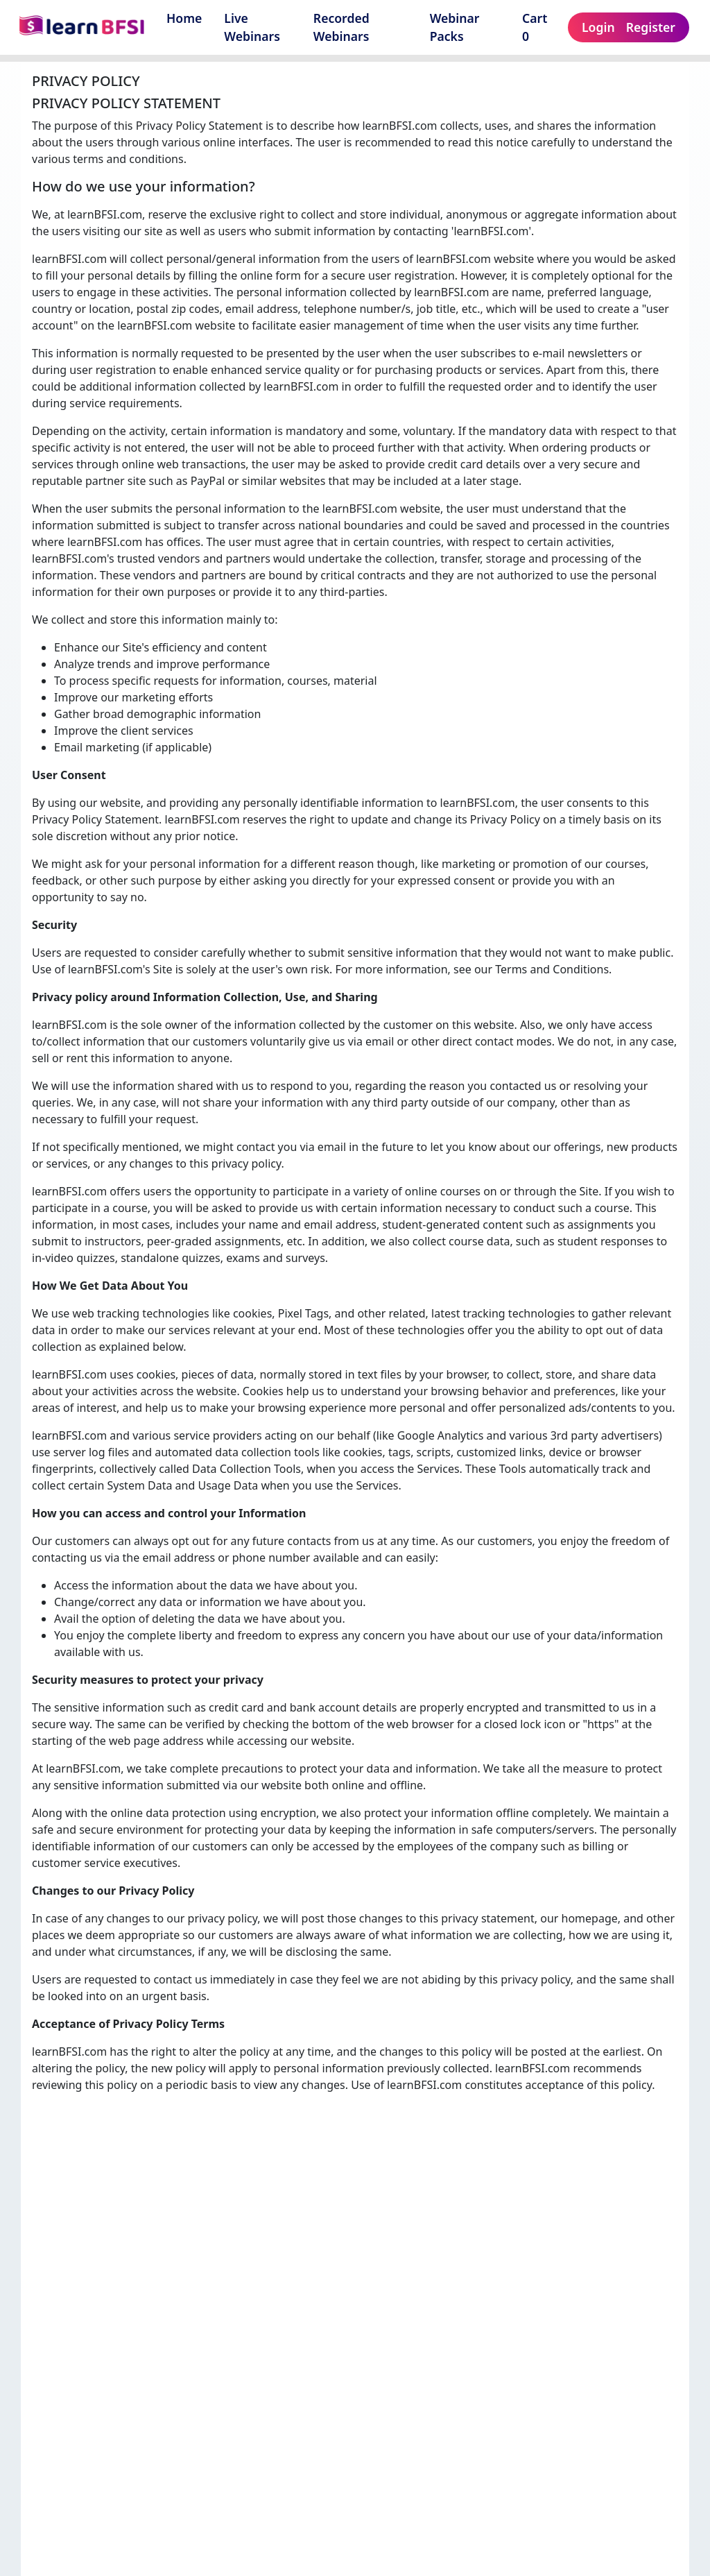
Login (598, 27)
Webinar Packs (455, 27)
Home (184, 18)
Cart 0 (534, 27)
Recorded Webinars (341, 27)
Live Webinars (252, 27)
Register (650, 27)
